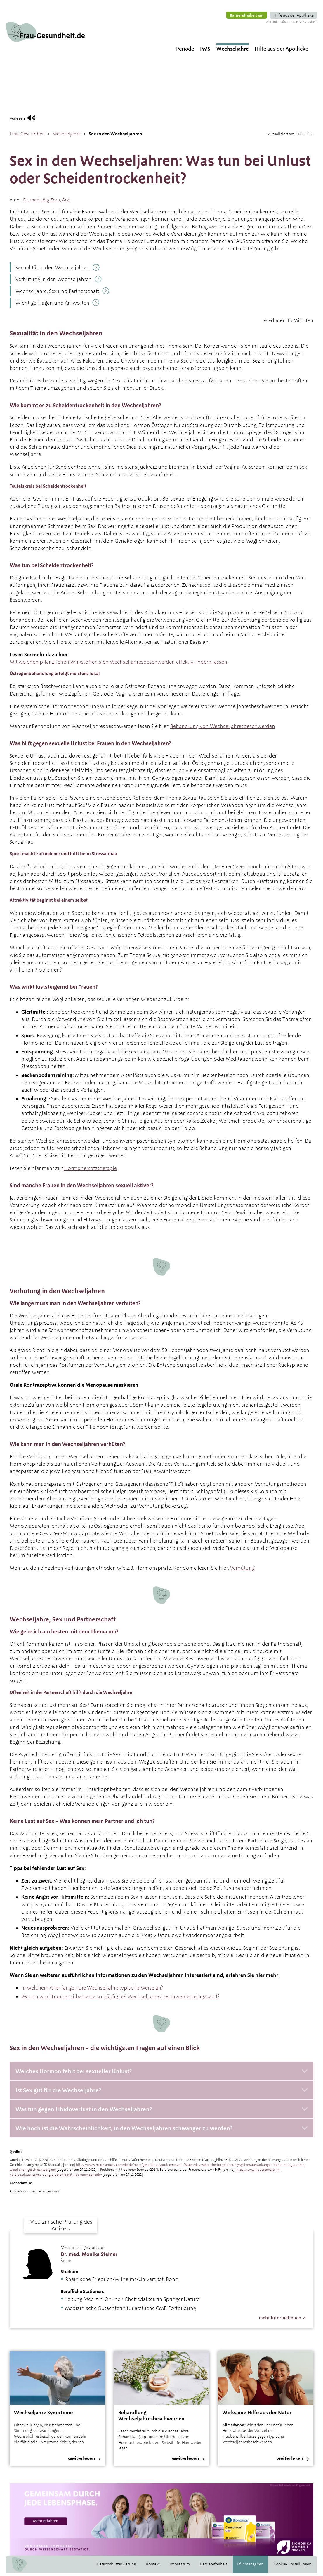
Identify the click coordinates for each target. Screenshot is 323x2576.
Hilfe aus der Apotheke (293, 3)
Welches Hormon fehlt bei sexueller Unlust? (73, 2071)
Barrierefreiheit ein (246, 3)
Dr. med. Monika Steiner (89, 2254)
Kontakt (152, 2567)
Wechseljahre (232, 25)
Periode (185, 25)
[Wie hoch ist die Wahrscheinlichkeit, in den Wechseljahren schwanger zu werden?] (161, 2128)
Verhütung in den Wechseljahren (53, 279)
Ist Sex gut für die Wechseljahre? (58, 2090)
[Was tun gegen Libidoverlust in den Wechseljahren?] (161, 2109)
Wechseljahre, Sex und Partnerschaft (57, 291)
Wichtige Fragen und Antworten (52, 303)
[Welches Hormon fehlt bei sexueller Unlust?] (161, 2071)
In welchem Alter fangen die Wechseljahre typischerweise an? (92, 1988)
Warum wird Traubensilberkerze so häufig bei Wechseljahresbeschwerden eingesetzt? (120, 1996)
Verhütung (242, 1568)
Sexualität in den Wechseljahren (52, 267)
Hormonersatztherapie (90, 1168)
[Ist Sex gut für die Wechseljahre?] (161, 2090)
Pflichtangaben (250, 2567)
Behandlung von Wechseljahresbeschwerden (222, 726)
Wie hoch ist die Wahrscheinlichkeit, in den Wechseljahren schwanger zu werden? (123, 2128)
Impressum (180, 2567)
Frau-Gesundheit (27, 134)
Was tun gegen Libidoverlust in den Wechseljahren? (83, 2109)
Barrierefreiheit (213, 2567)
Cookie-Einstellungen (292, 2567)
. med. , (46, 200)
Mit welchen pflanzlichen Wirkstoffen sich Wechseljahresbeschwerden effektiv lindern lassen (118, 662)
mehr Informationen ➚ (282, 2317)
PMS (205, 25)
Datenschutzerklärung (116, 2567)
